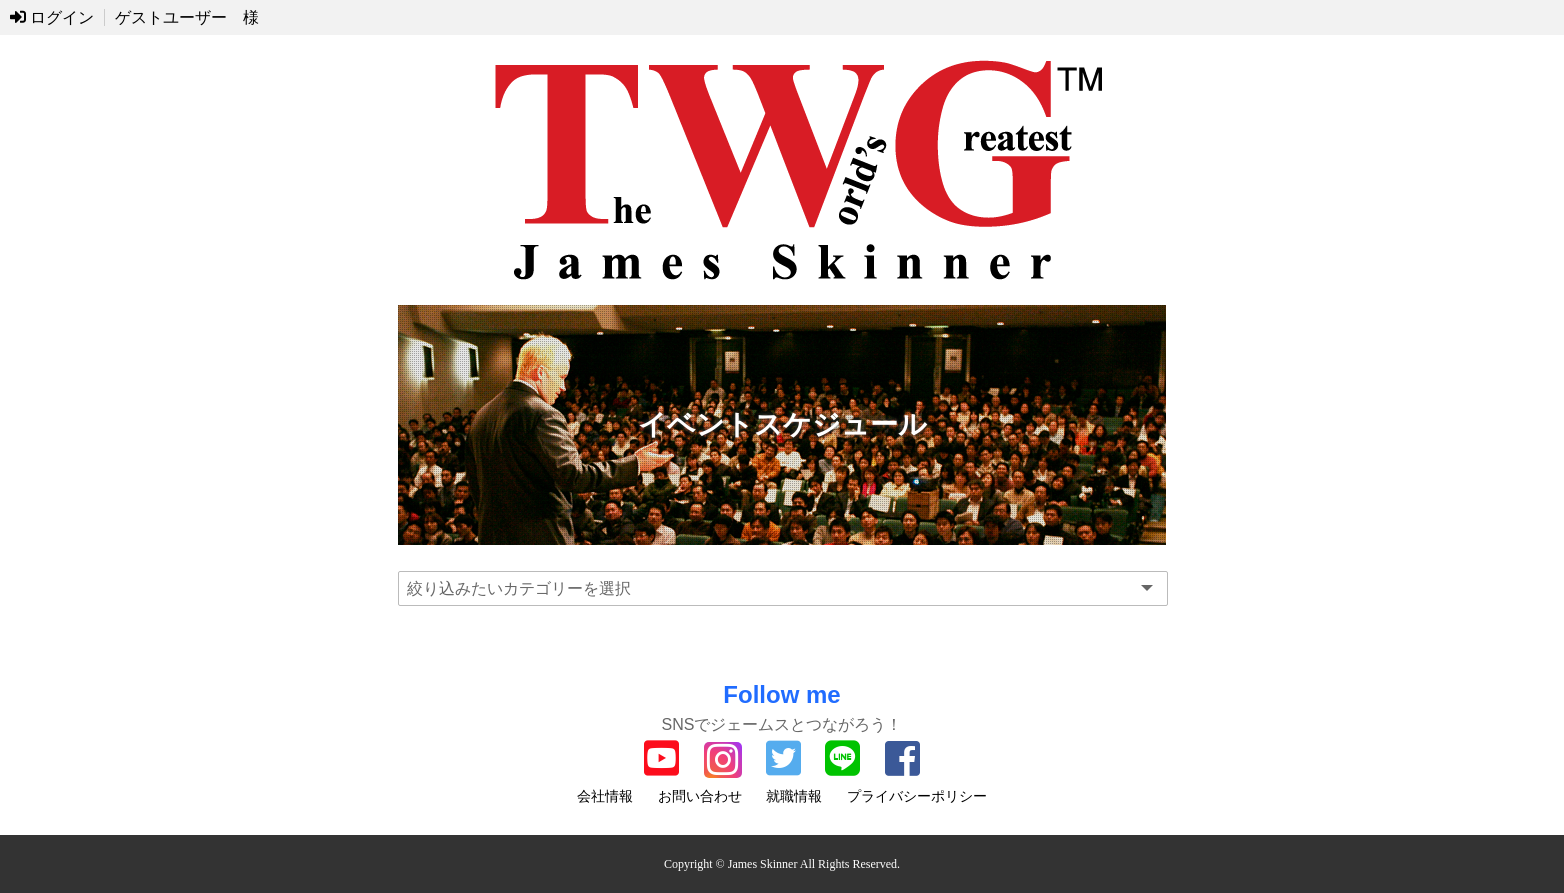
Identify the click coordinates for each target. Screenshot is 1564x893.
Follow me (781, 694)
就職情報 (794, 796)
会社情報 (605, 796)
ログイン (52, 17)
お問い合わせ (700, 796)
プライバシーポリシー (917, 796)
